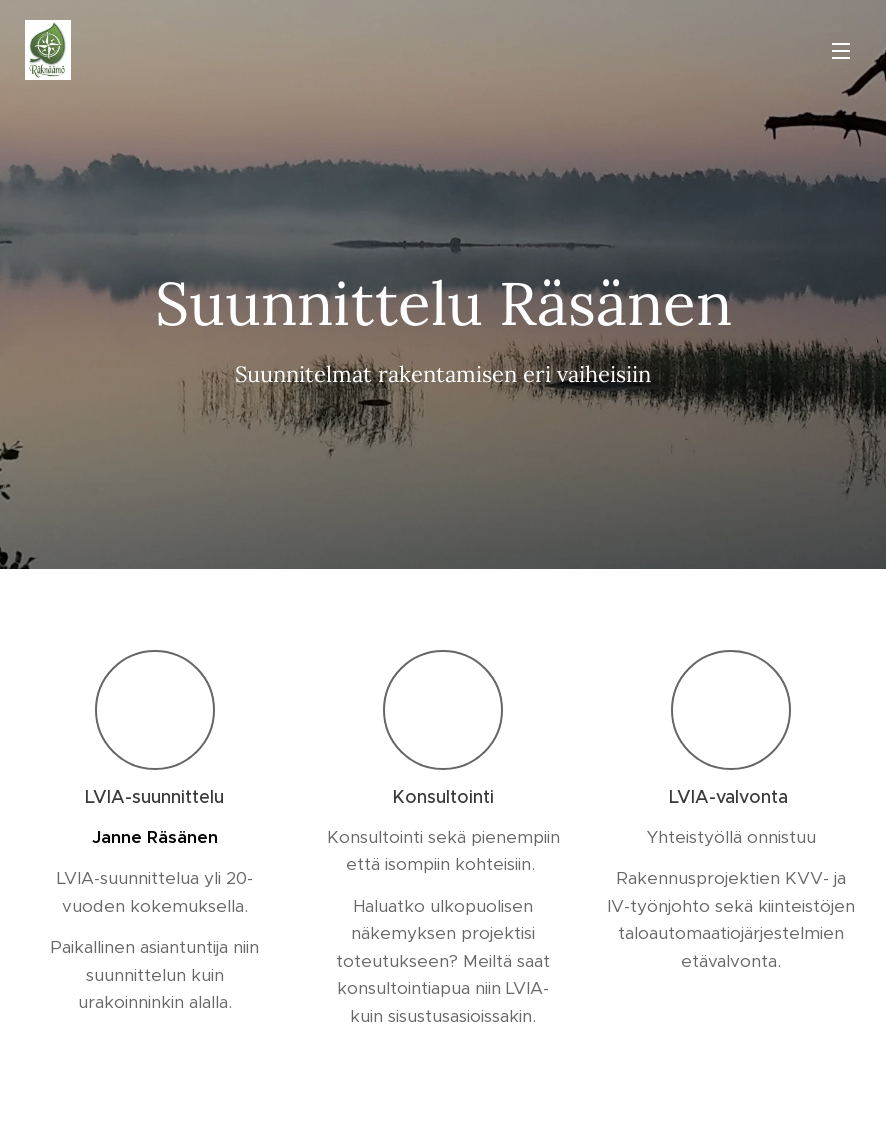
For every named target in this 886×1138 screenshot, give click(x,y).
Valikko (841, 51)
